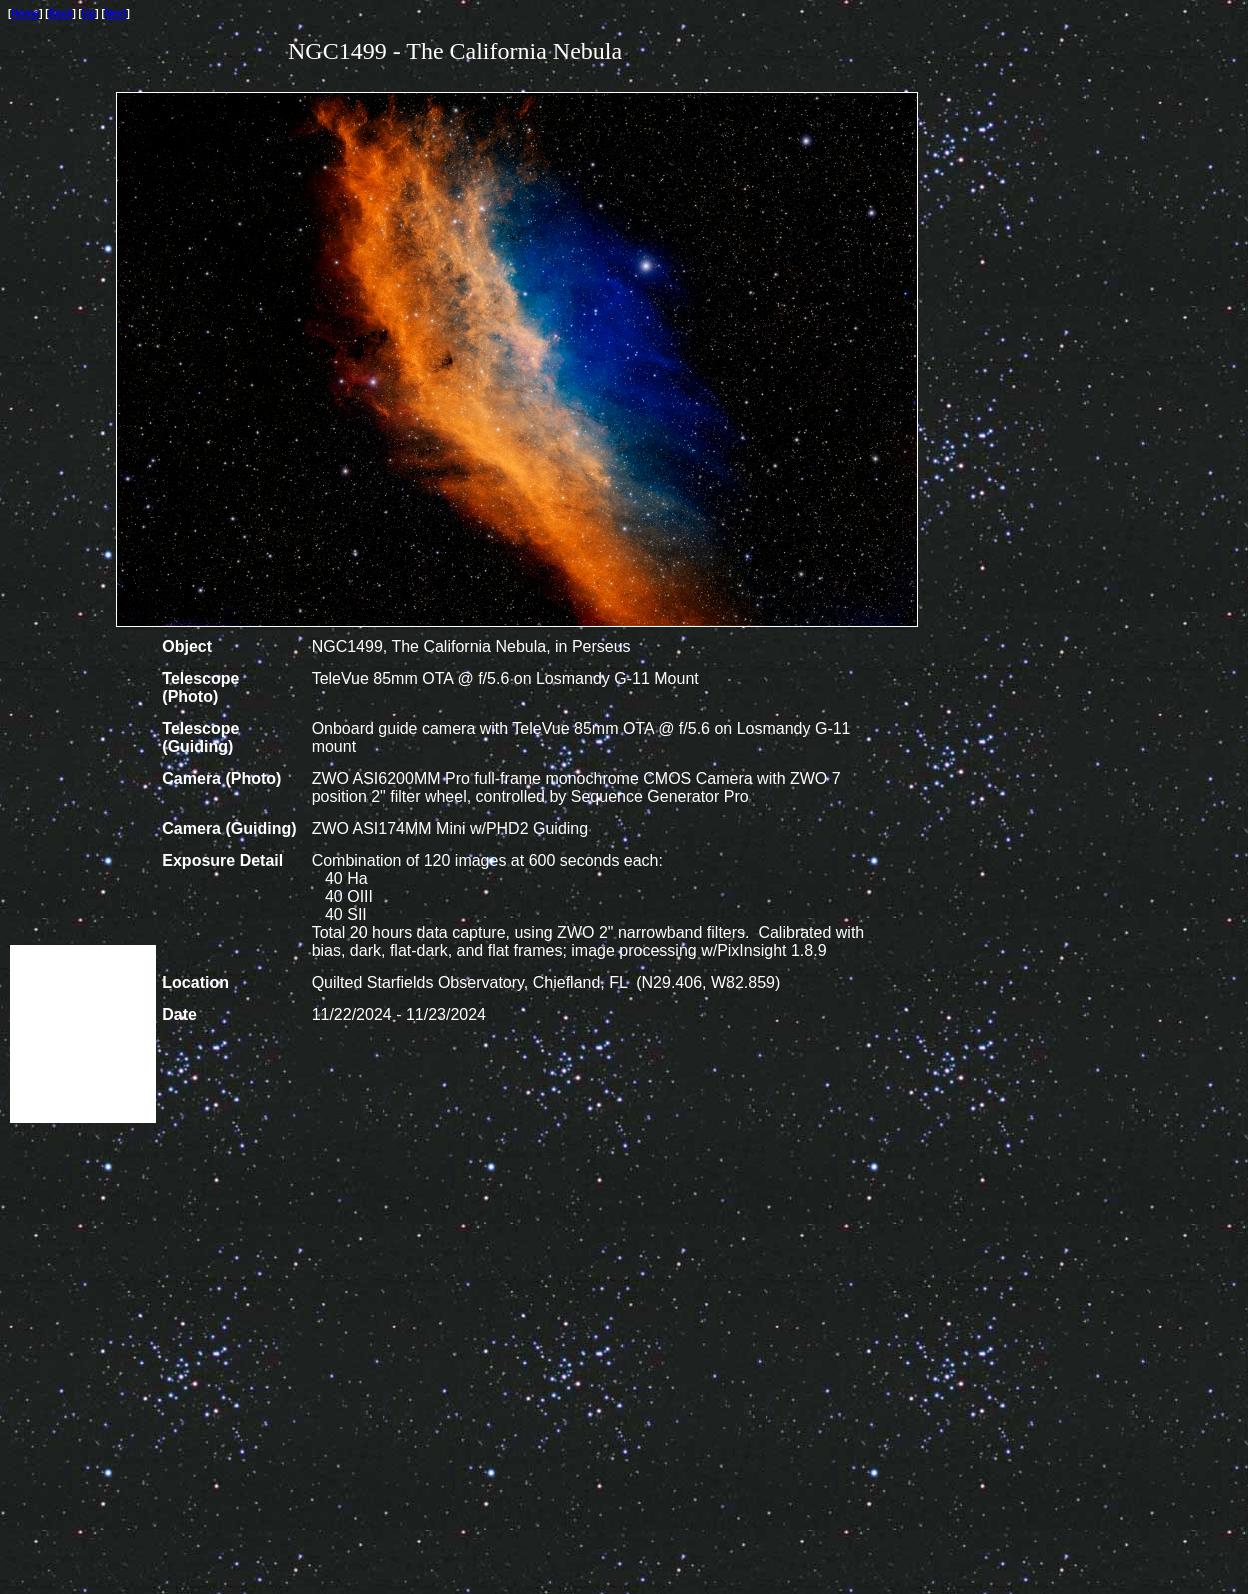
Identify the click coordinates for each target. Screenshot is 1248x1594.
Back (61, 13)
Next (116, 13)
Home (25, 13)
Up (88, 13)
